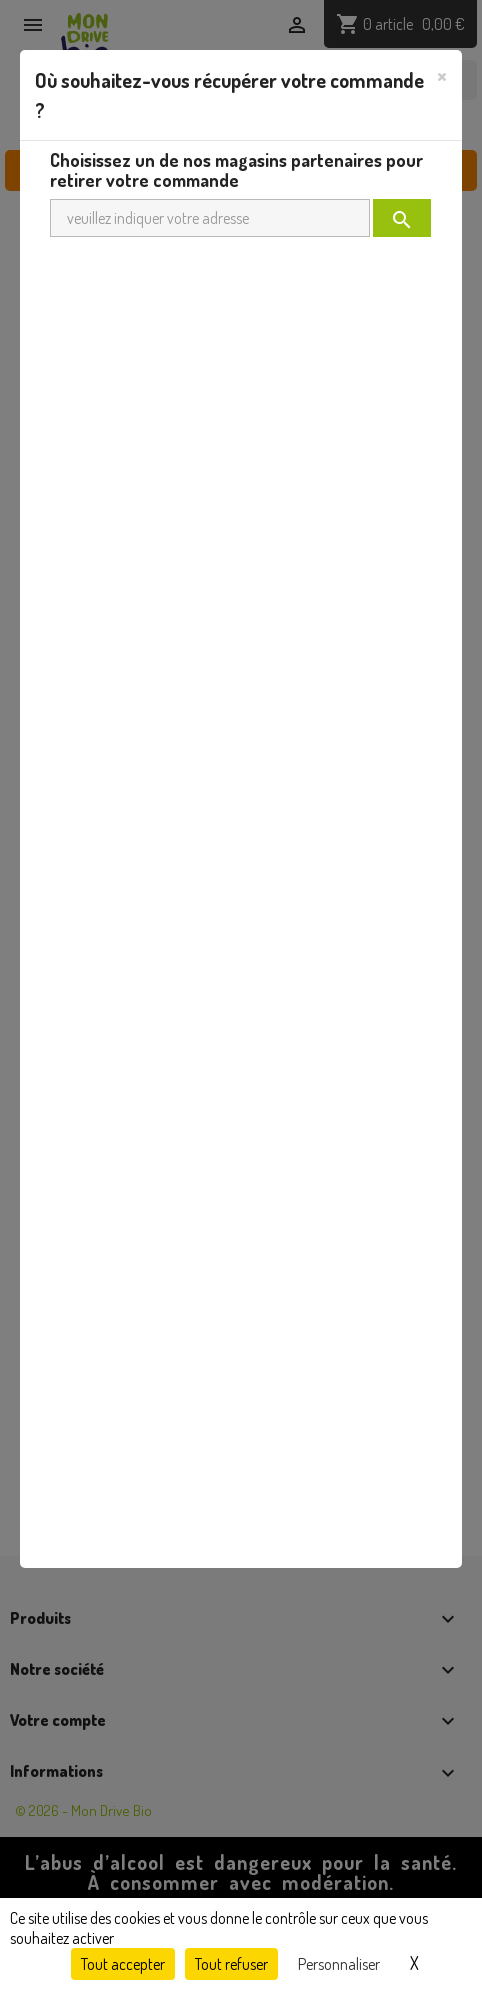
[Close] (442, 75)
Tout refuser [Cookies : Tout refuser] (231, 1964)
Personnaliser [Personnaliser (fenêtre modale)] (339, 1964)
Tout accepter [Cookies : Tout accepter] (123, 1964)
